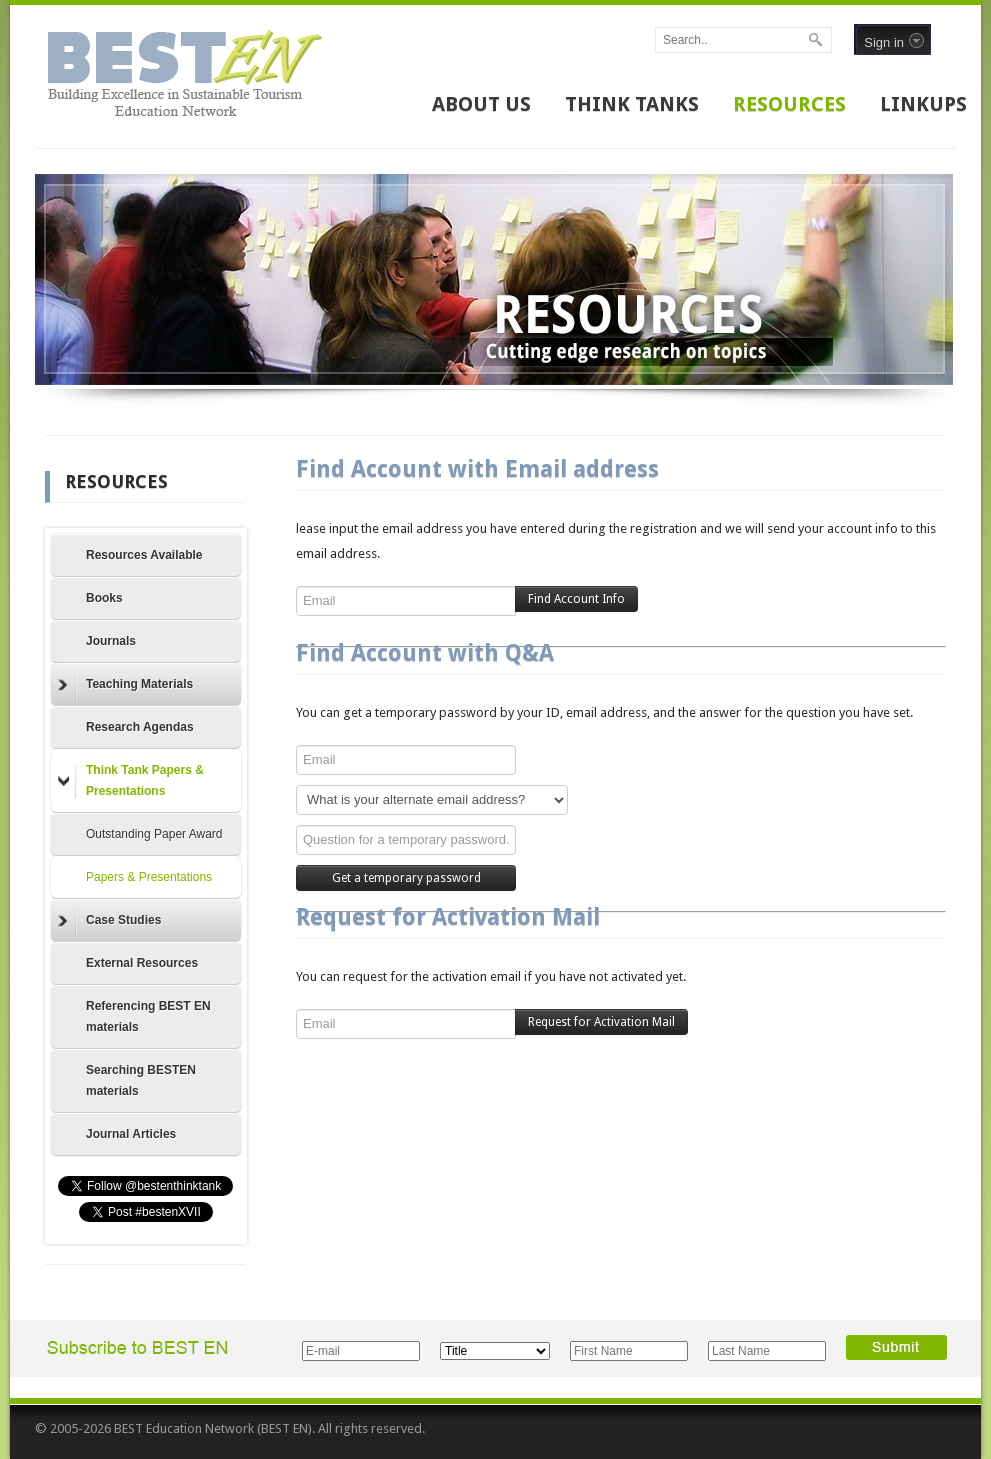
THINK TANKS (632, 104)
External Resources (142, 963)
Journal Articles (131, 1134)
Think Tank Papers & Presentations (131, 780)
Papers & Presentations (149, 877)
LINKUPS (923, 104)
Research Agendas (140, 727)
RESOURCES (789, 104)
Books (104, 598)
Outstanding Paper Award (154, 834)
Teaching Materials (125, 685)
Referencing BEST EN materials (148, 1016)
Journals (111, 641)
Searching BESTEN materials (141, 1080)
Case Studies (109, 921)
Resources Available (144, 555)
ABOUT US (481, 104)
